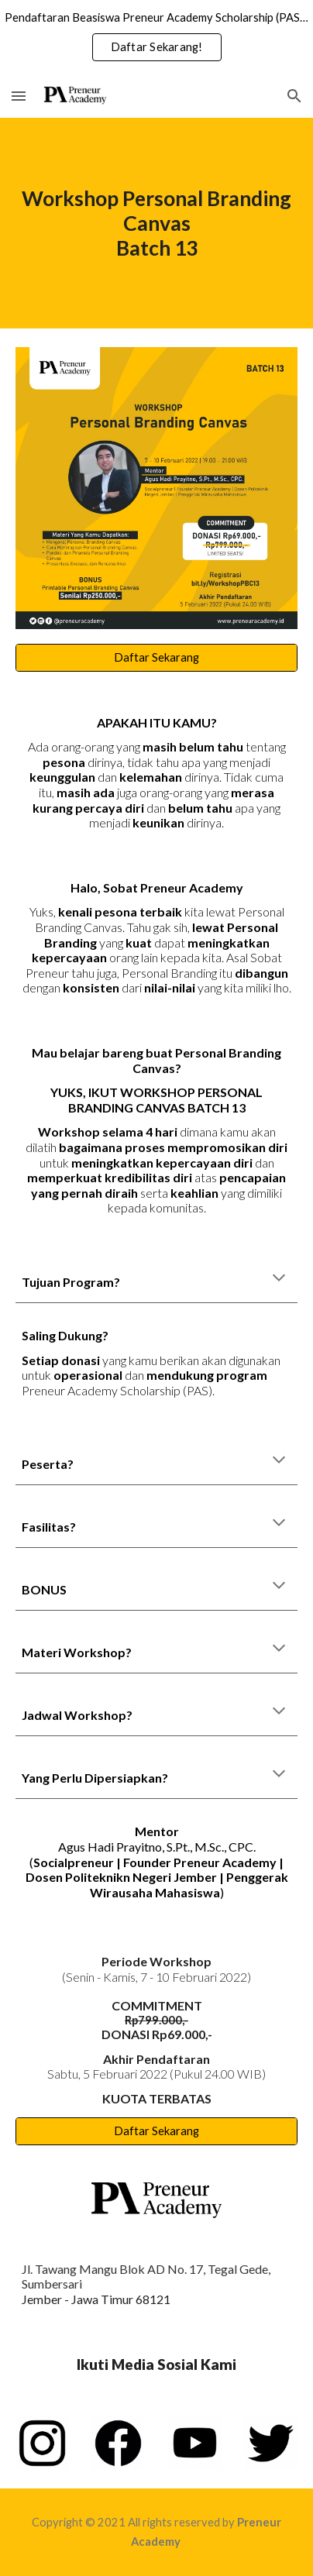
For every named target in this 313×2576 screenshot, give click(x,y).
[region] (156, 37)
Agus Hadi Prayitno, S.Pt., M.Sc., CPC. (157, 1846)
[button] (18, 95)
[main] (156, 223)
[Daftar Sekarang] (156, 658)
